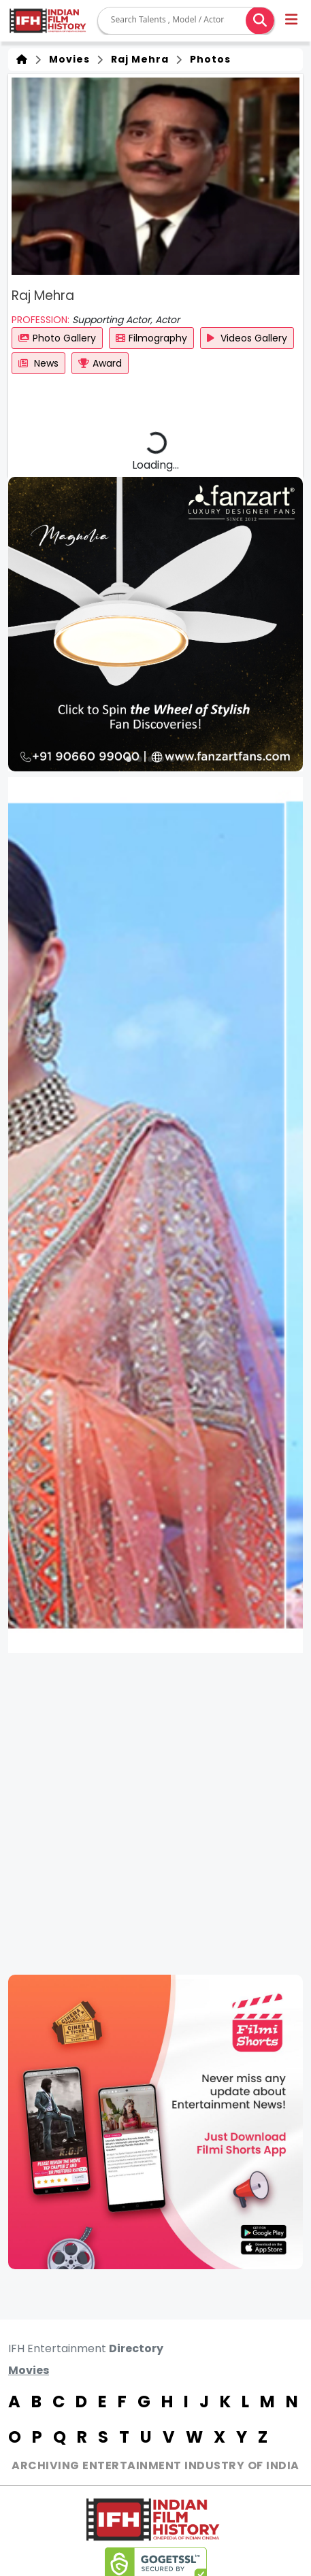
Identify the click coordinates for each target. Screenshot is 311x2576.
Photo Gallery (57, 338)
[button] (292, 21)
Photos (207, 59)
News (38, 363)
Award (100, 363)
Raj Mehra (137, 59)
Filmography (151, 338)
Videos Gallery (247, 338)
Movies (67, 59)
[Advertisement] (155, 1813)
